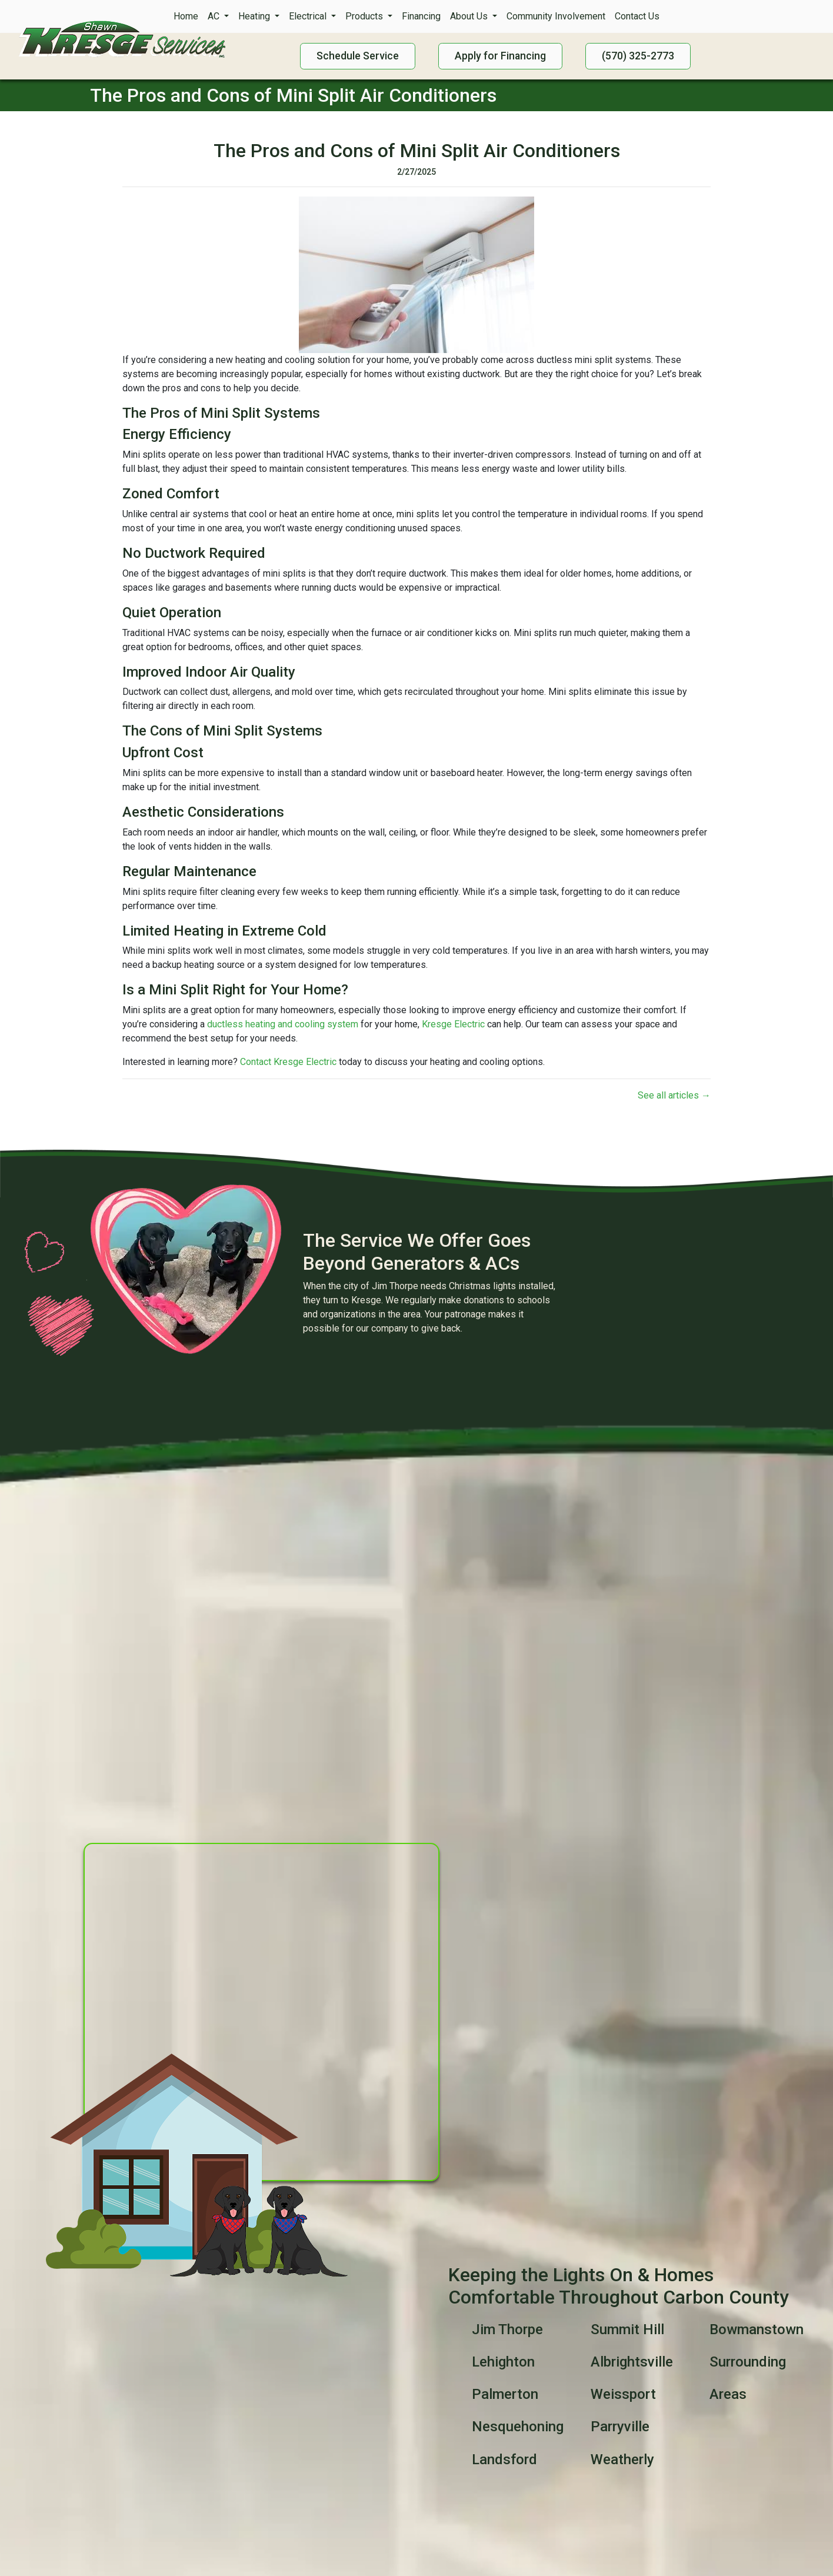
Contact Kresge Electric (288, 1061)
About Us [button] (470, 16)
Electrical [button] (309, 16)
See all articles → (674, 1095)
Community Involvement (556, 16)
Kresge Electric (453, 1024)
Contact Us (637, 16)
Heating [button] (255, 16)
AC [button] (215, 16)
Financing (421, 16)
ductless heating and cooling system (282, 1024)
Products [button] (365, 16)
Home (186, 16)
